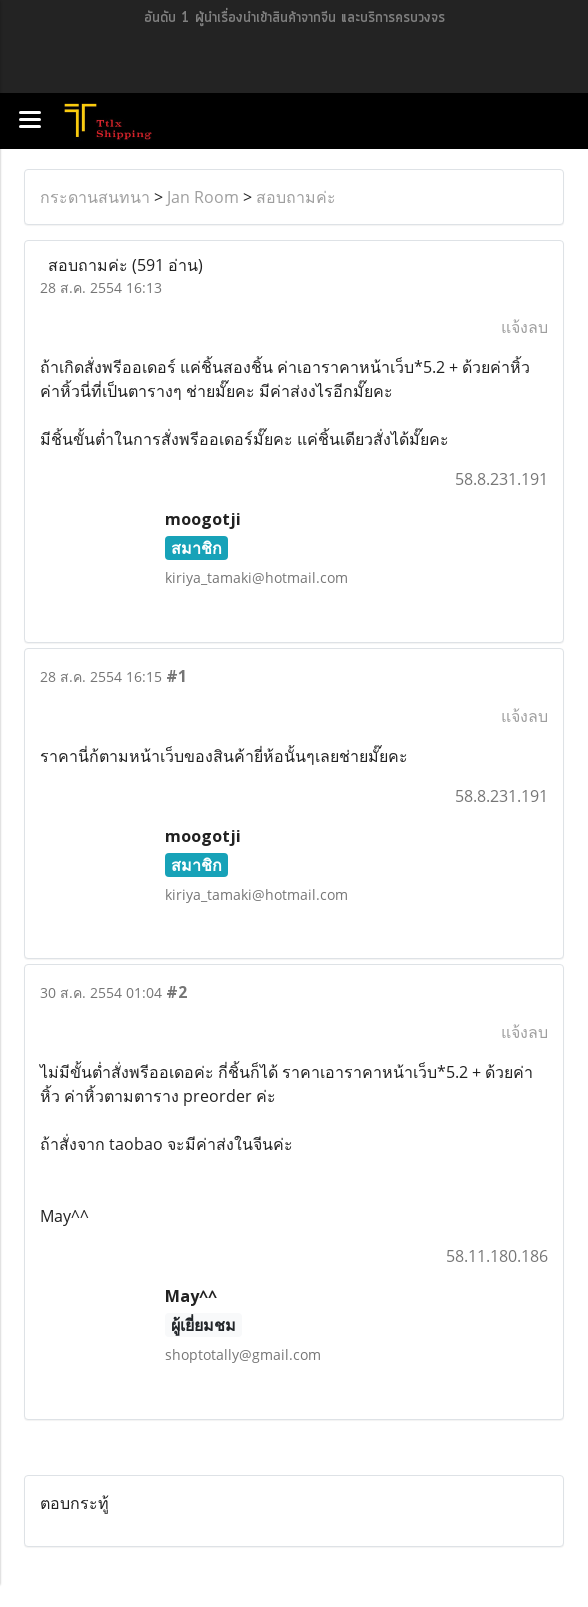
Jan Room (203, 197)
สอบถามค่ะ (296, 197)
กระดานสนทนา (95, 197)
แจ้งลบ (524, 327)
